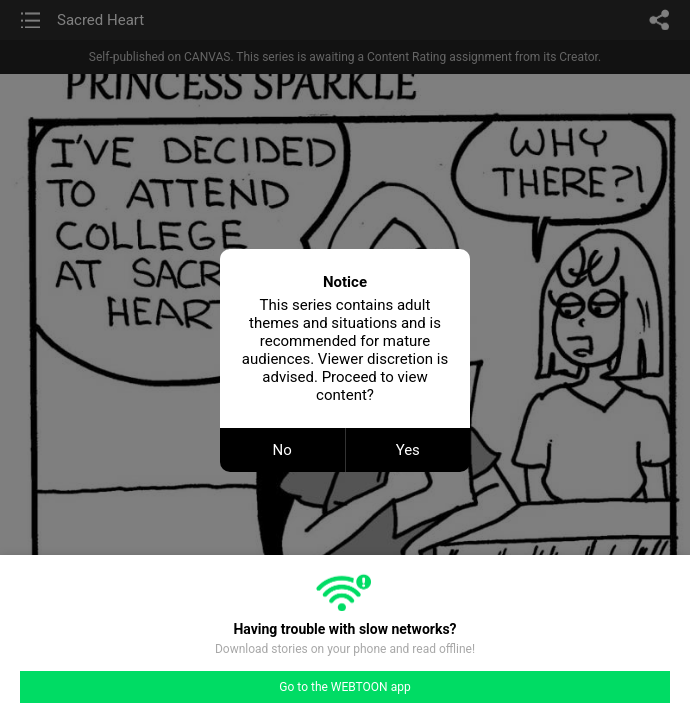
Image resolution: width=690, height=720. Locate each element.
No (282, 450)
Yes (408, 450)
